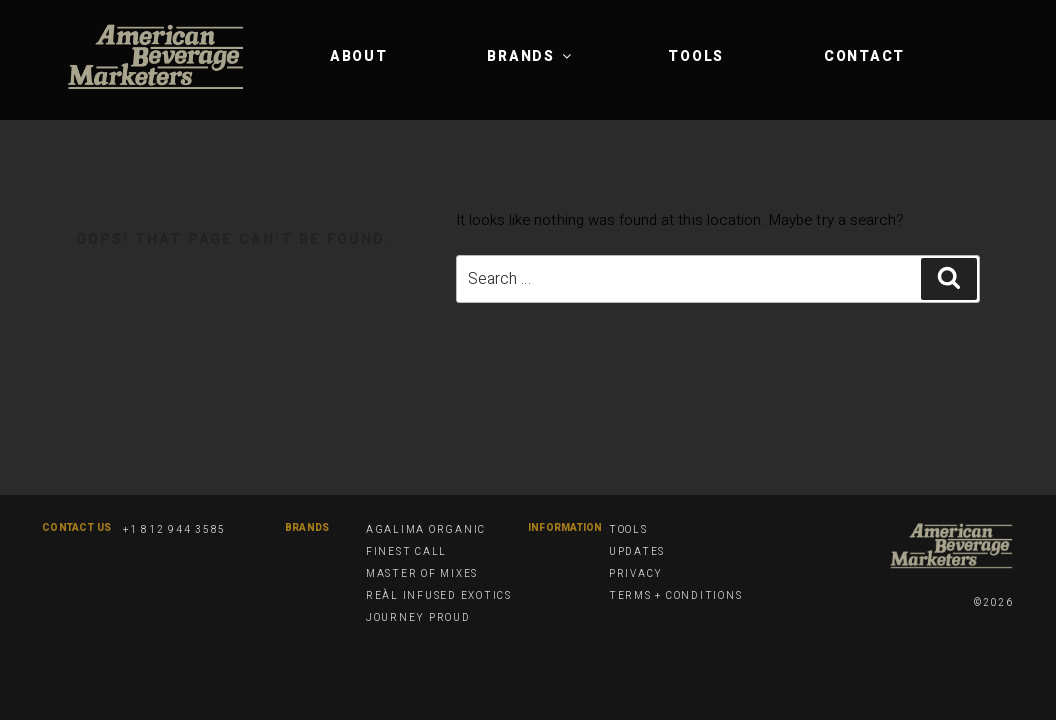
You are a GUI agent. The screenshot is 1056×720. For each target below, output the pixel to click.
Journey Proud (418, 618)
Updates (637, 552)
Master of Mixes (422, 574)
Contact (864, 56)
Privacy (636, 574)
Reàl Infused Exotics (439, 596)
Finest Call (406, 552)
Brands (530, 56)
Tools (696, 56)
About (359, 56)
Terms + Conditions (676, 596)
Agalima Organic (426, 530)
